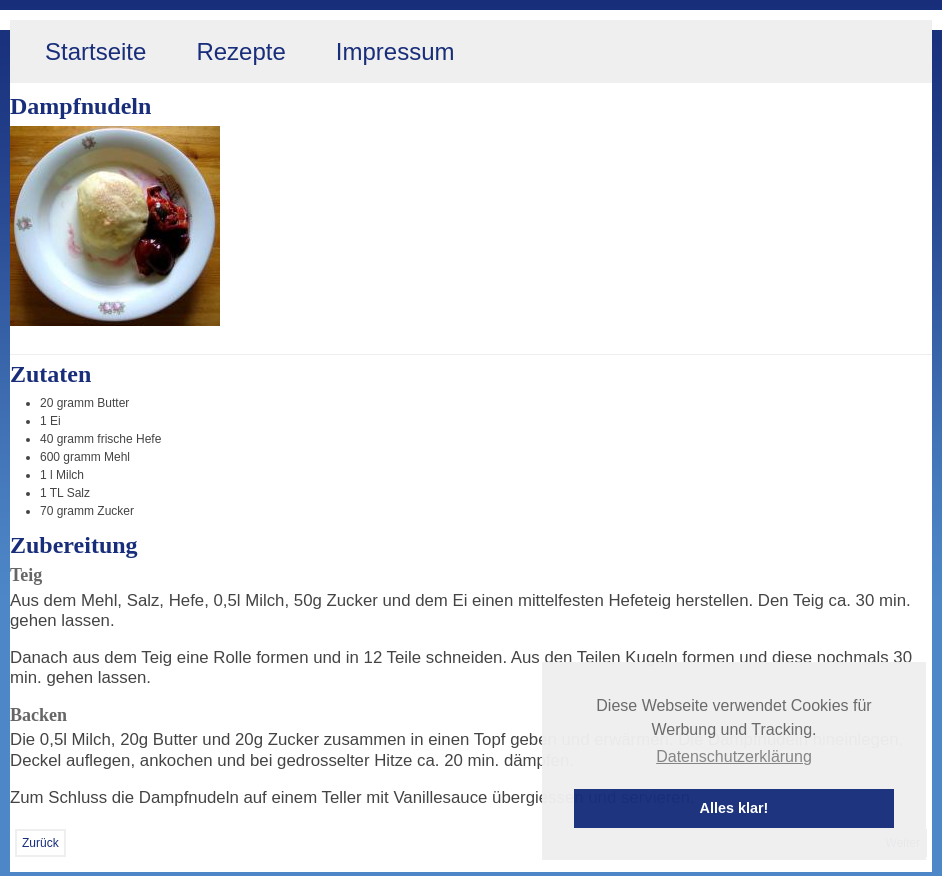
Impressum (395, 51)
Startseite (95, 51)
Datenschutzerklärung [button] (734, 756)
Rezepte (240, 51)
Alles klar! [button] (734, 808)
